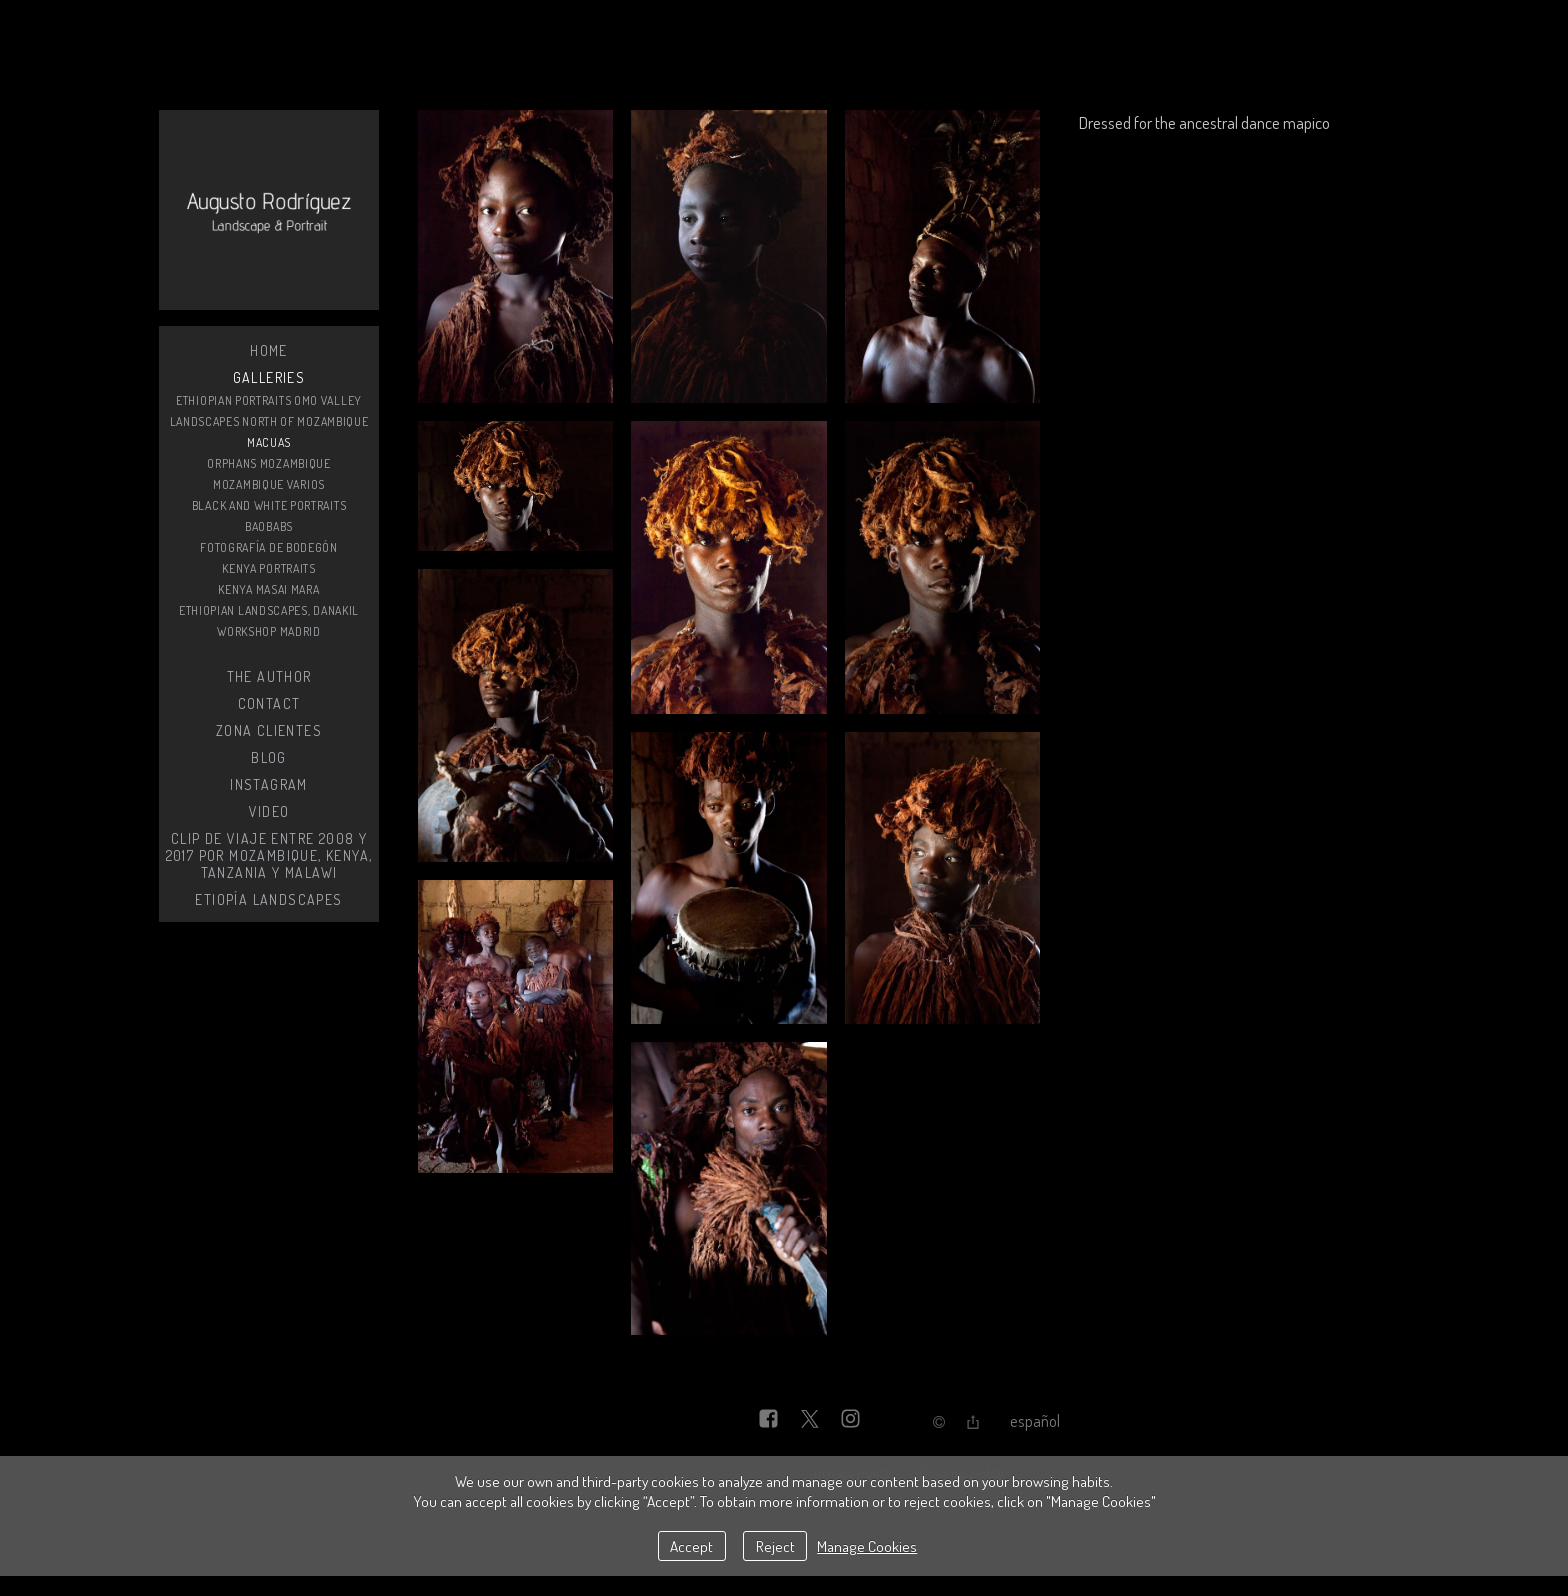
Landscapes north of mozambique (269, 421)
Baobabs (269, 526)
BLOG (269, 757)
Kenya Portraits (269, 568)
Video (269, 811)
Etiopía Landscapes (268, 899)
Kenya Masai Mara (268, 589)
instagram (269, 784)
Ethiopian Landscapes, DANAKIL (269, 610)
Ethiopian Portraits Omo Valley (269, 400)
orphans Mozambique (269, 463)
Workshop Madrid (269, 631)
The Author (269, 676)
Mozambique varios (269, 484)
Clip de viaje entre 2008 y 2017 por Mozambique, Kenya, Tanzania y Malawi (269, 855)
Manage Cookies (867, 1546)
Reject (775, 1546)
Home (269, 350)
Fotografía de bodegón (269, 547)
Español (1035, 1420)
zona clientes (269, 730)
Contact (269, 703)
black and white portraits (269, 505)
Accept (691, 1546)
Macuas (269, 442)
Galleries (269, 377)
